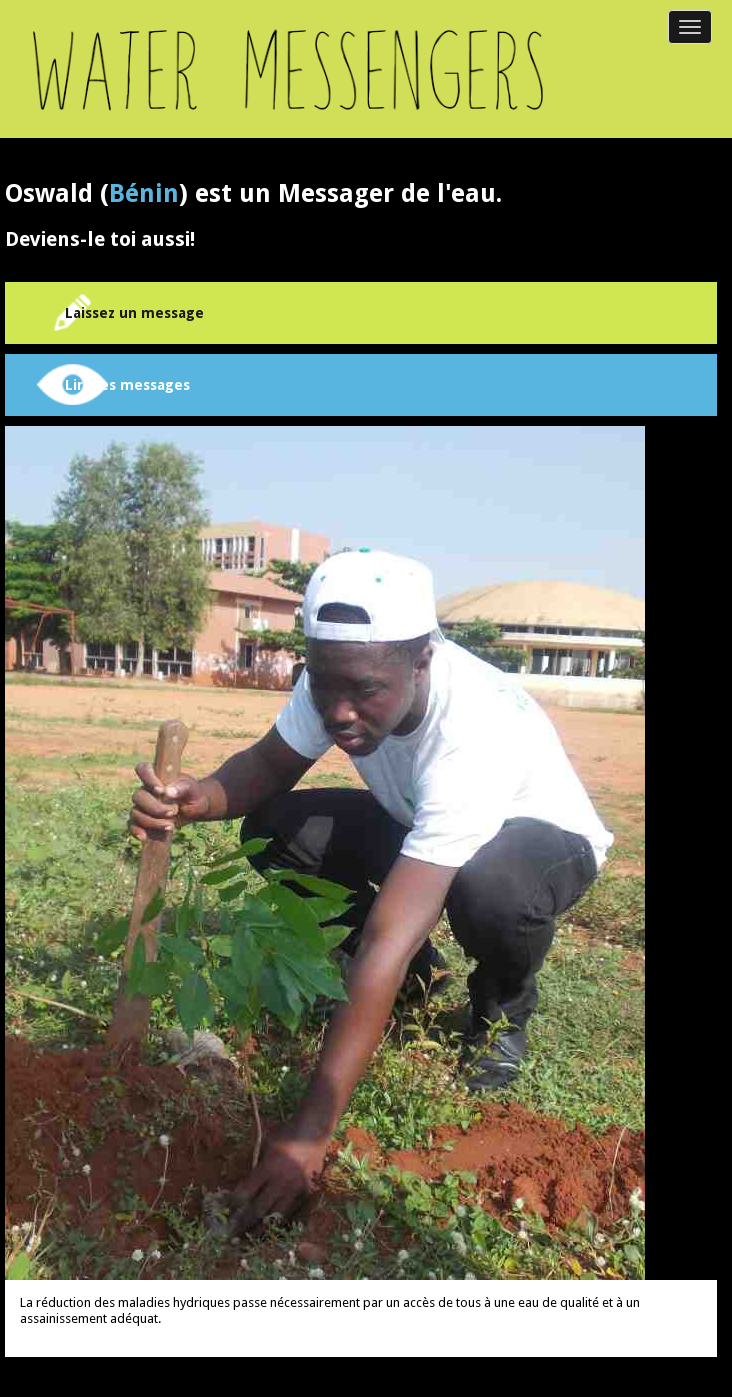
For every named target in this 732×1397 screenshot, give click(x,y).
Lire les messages (127, 385)
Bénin (144, 193)
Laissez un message (134, 313)
